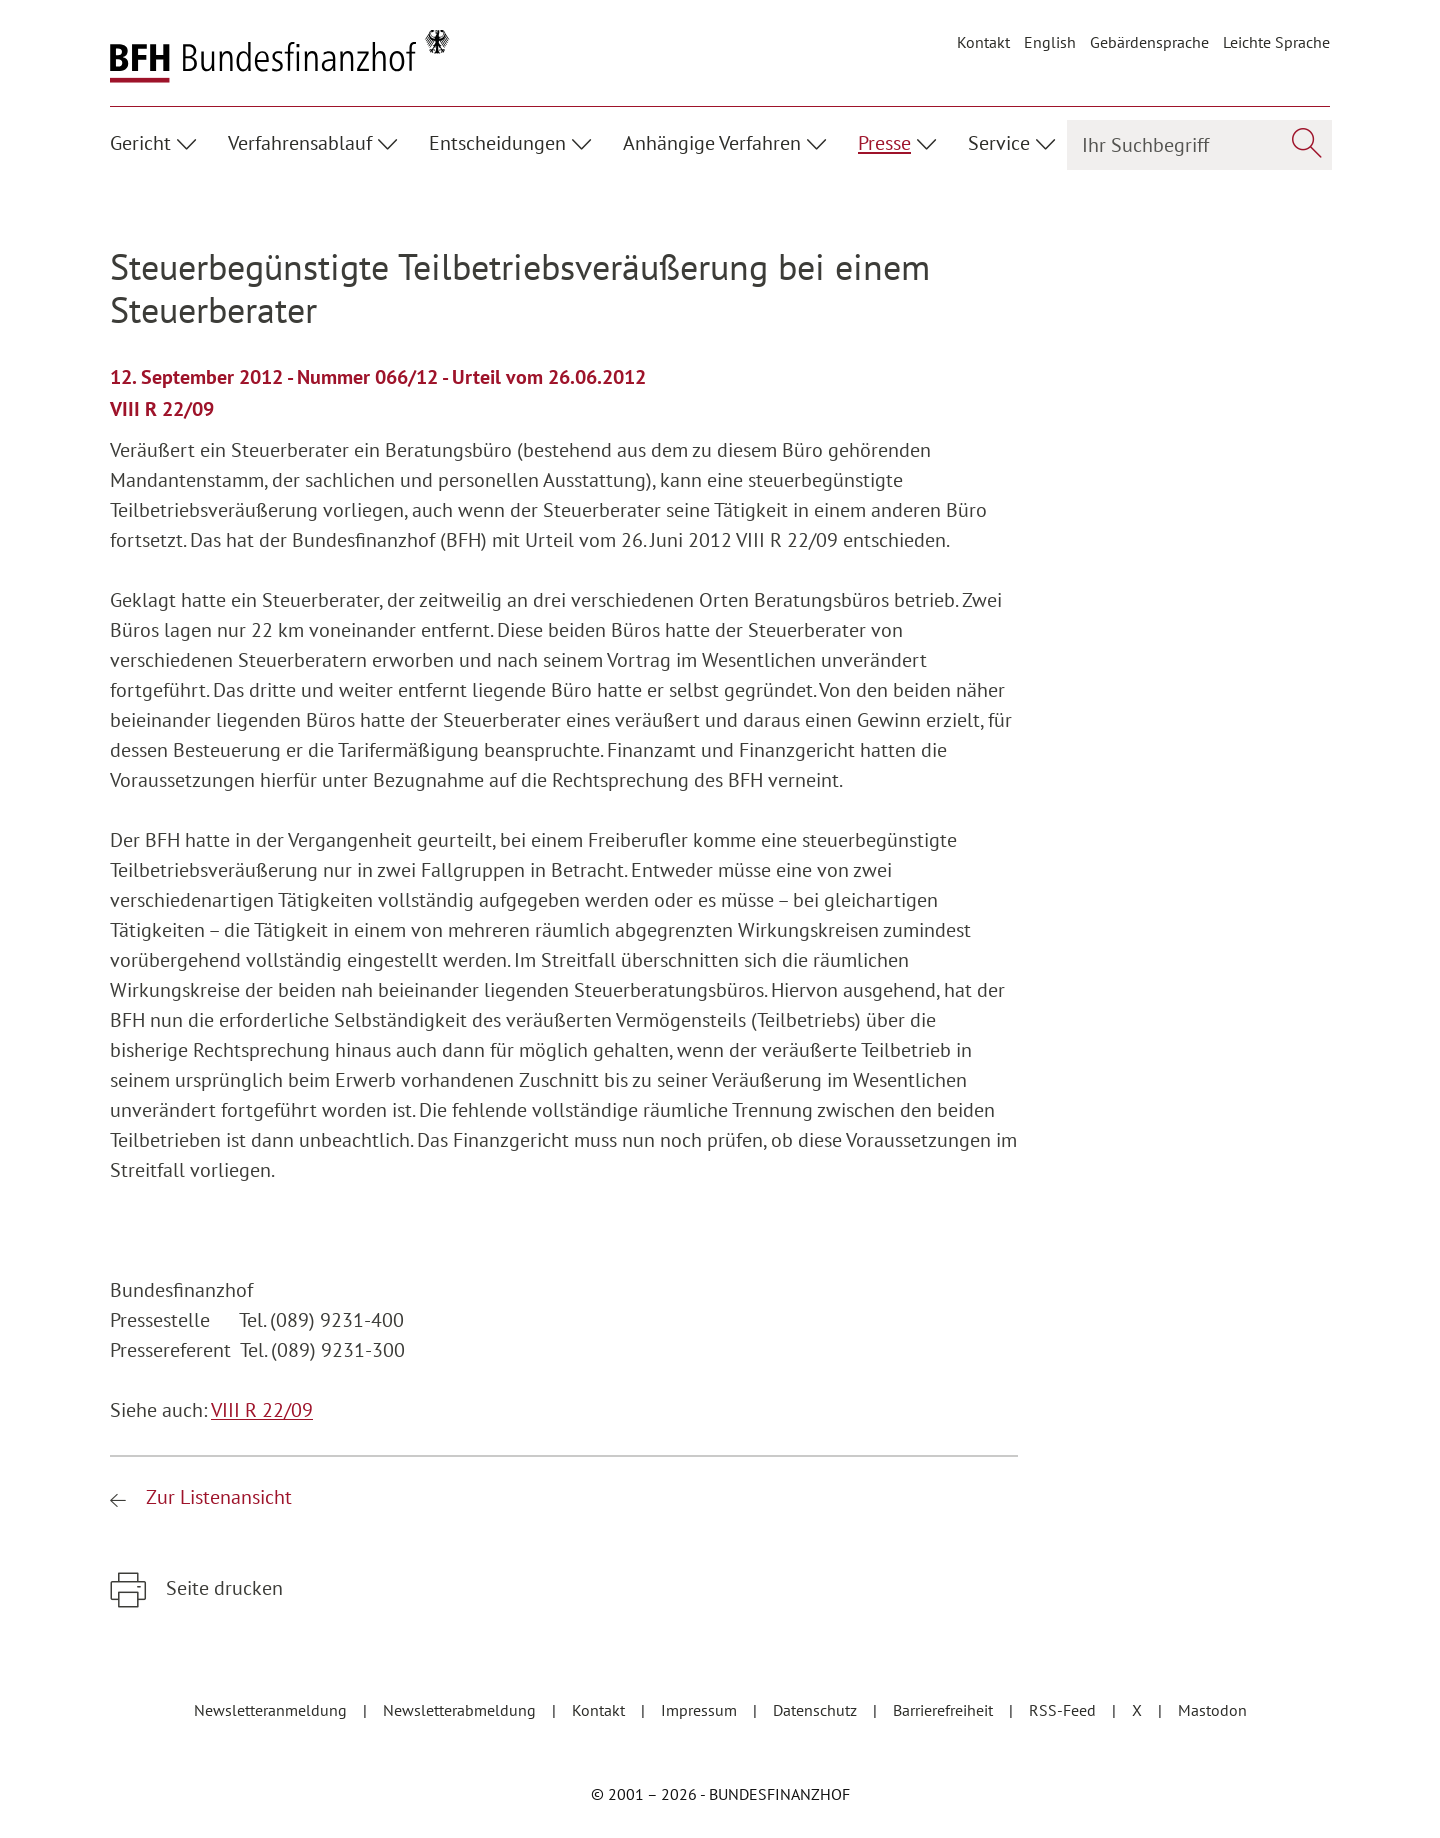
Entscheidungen (497, 143)
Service (999, 143)
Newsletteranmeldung (272, 1710)
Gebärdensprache (1149, 42)
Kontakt (983, 42)
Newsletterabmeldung (461, 1710)
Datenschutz (817, 1710)
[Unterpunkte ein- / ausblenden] (189, 141)
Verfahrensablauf (300, 143)
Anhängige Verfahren (712, 143)
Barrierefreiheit (945, 1710)
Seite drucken (222, 1588)
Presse (884, 143)
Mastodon (1212, 1710)
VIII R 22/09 (262, 1410)
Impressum (701, 1710)
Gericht (140, 143)
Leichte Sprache (1276, 42)
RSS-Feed (1064, 1710)
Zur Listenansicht (216, 1497)
